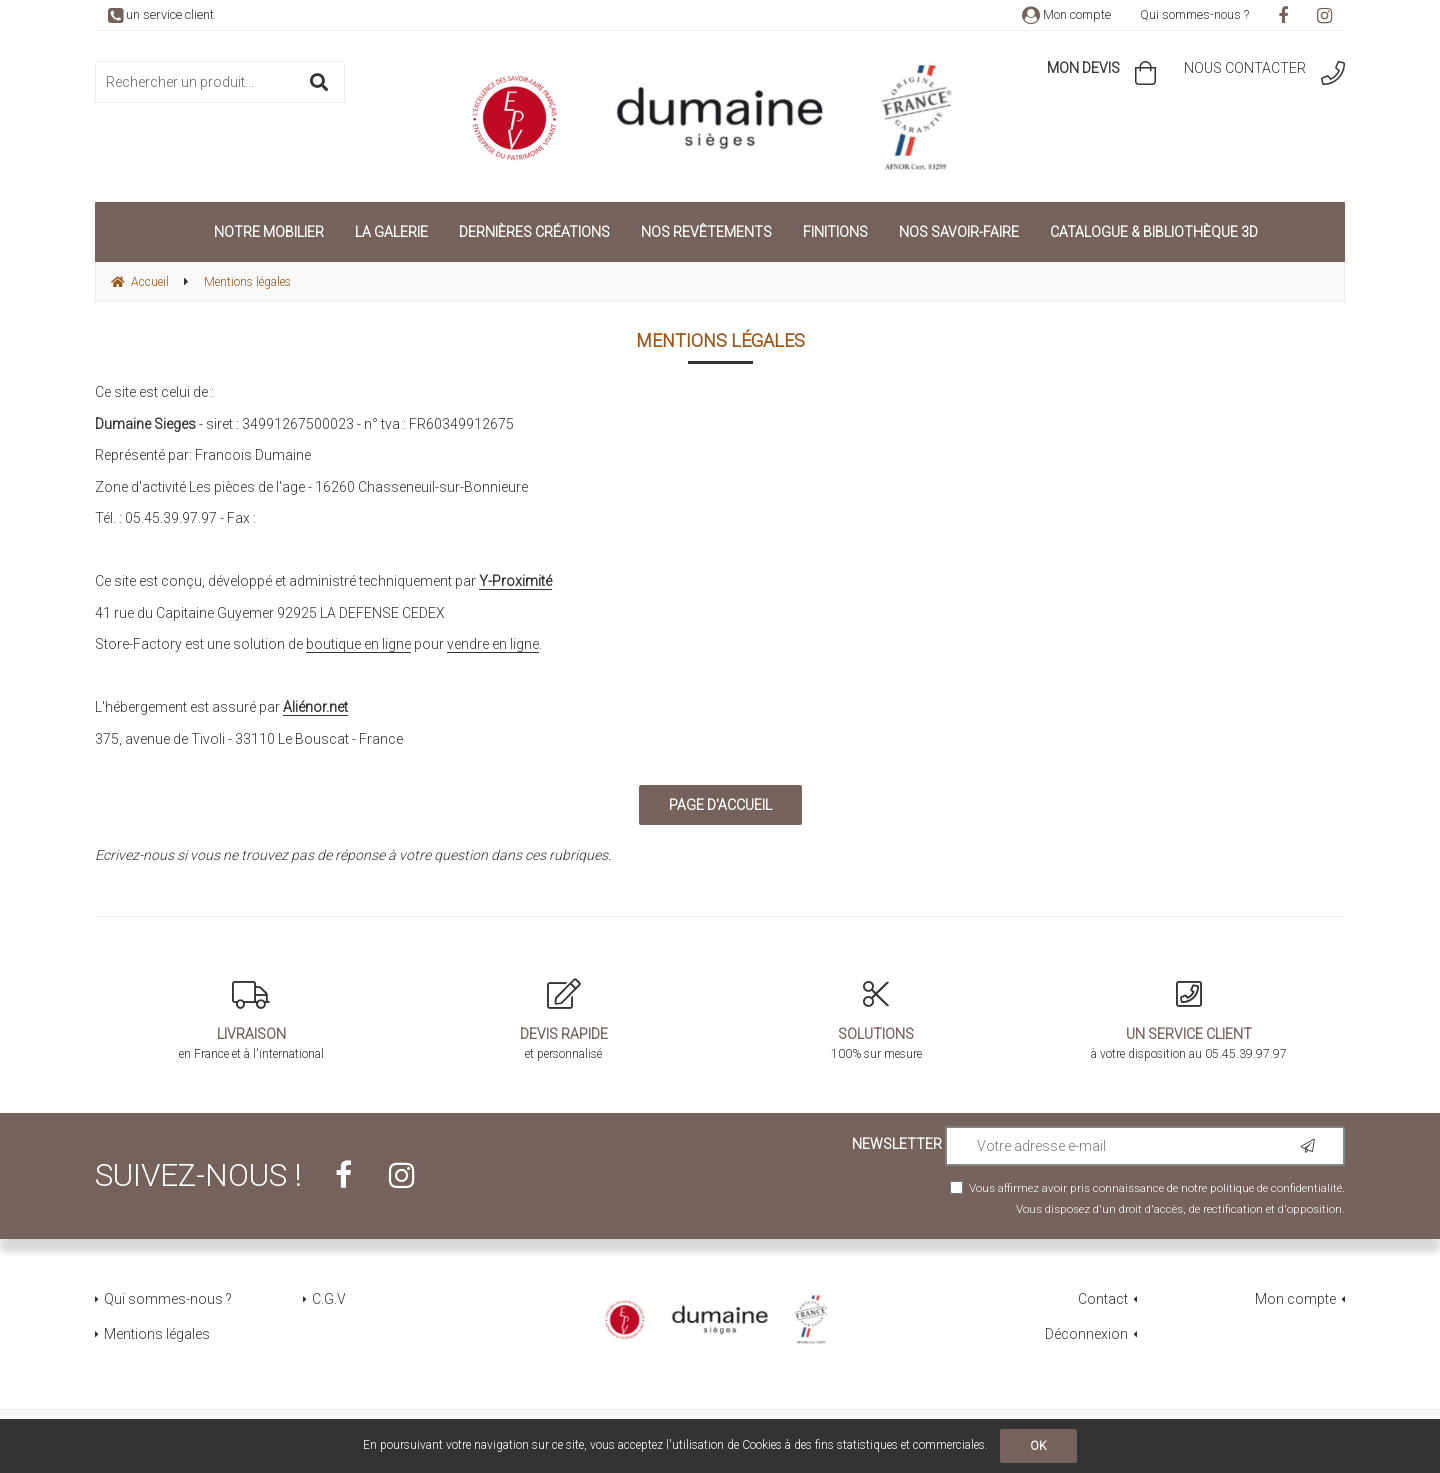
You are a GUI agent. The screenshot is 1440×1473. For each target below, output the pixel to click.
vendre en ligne (493, 644)
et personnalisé (564, 1020)
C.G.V (329, 1299)
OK (1038, 1446)
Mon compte (1066, 14)
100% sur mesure (876, 1020)
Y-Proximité (515, 581)
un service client (161, 14)
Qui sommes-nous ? (1194, 14)
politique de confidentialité (1276, 1188)
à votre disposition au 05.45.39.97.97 (1189, 1020)
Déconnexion (1086, 1334)
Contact (1103, 1299)
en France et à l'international (251, 1020)
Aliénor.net (315, 707)
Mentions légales (157, 1334)
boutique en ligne (358, 644)
